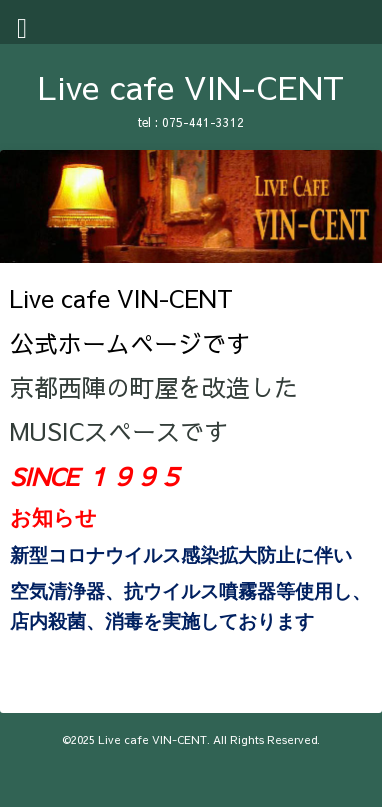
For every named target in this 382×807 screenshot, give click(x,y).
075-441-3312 (203, 122)
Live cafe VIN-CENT (191, 86)
